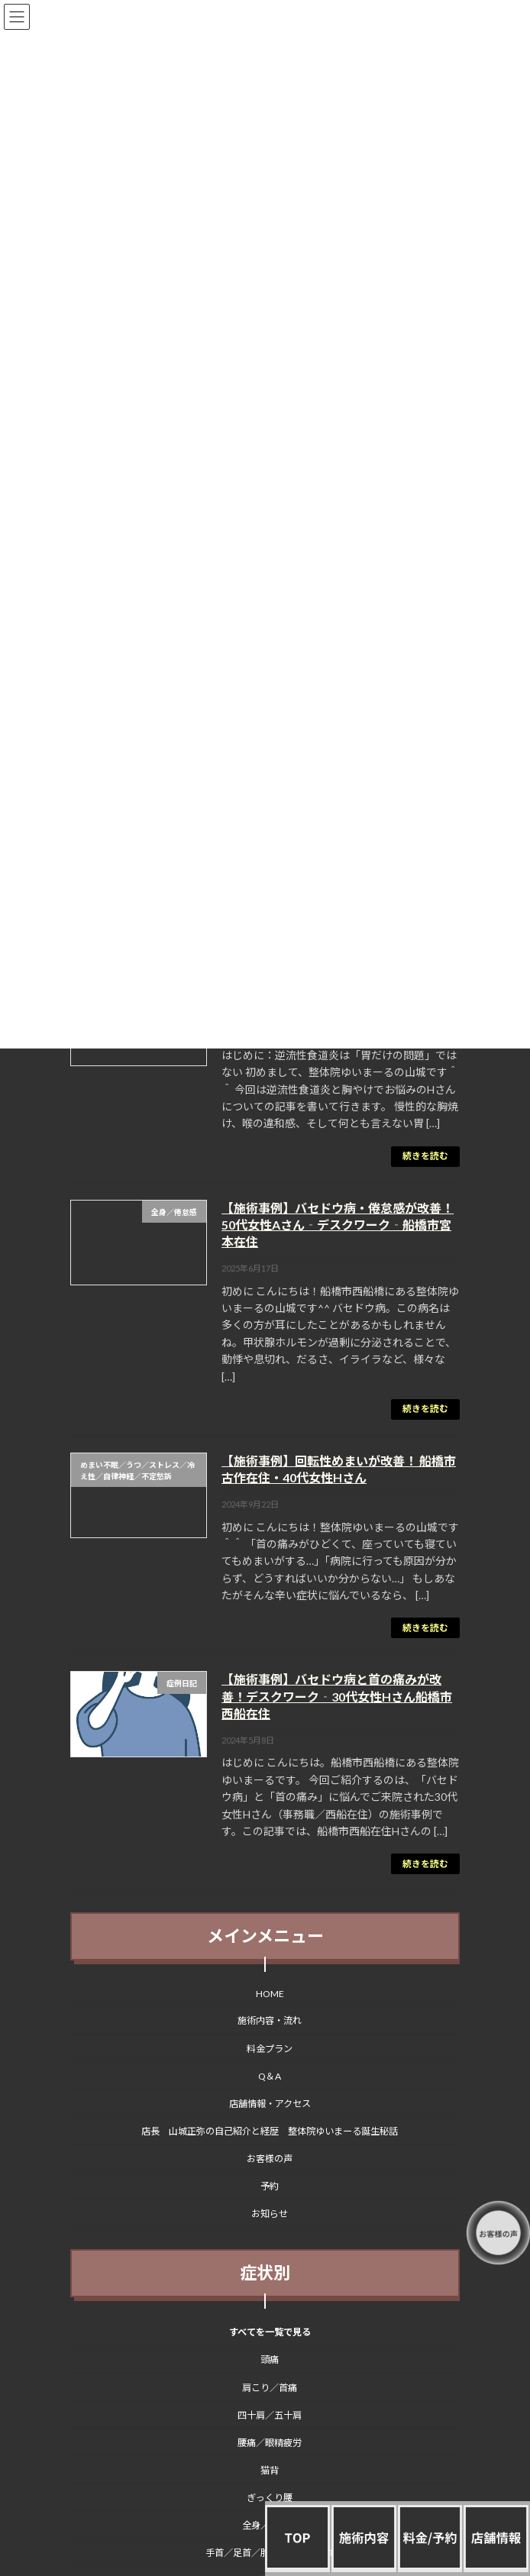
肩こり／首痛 (269, 2387)
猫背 (269, 2470)
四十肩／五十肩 (270, 2415)
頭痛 (269, 2360)
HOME (270, 1994)
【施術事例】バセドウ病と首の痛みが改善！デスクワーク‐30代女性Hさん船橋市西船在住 (336, 1696)
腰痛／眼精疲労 (270, 2442)
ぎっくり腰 (269, 2497)
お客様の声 (269, 2159)
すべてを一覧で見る (270, 2332)
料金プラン (269, 2048)
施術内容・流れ (270, 2021)
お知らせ (269, 2214)
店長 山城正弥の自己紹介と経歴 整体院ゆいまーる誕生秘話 (269, 2131)
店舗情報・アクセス (270, 2103)
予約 (269, 2187)
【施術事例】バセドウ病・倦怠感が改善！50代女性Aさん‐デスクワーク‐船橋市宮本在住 (337, 1225)
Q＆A (269, 2076)
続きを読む (425, 1156)
